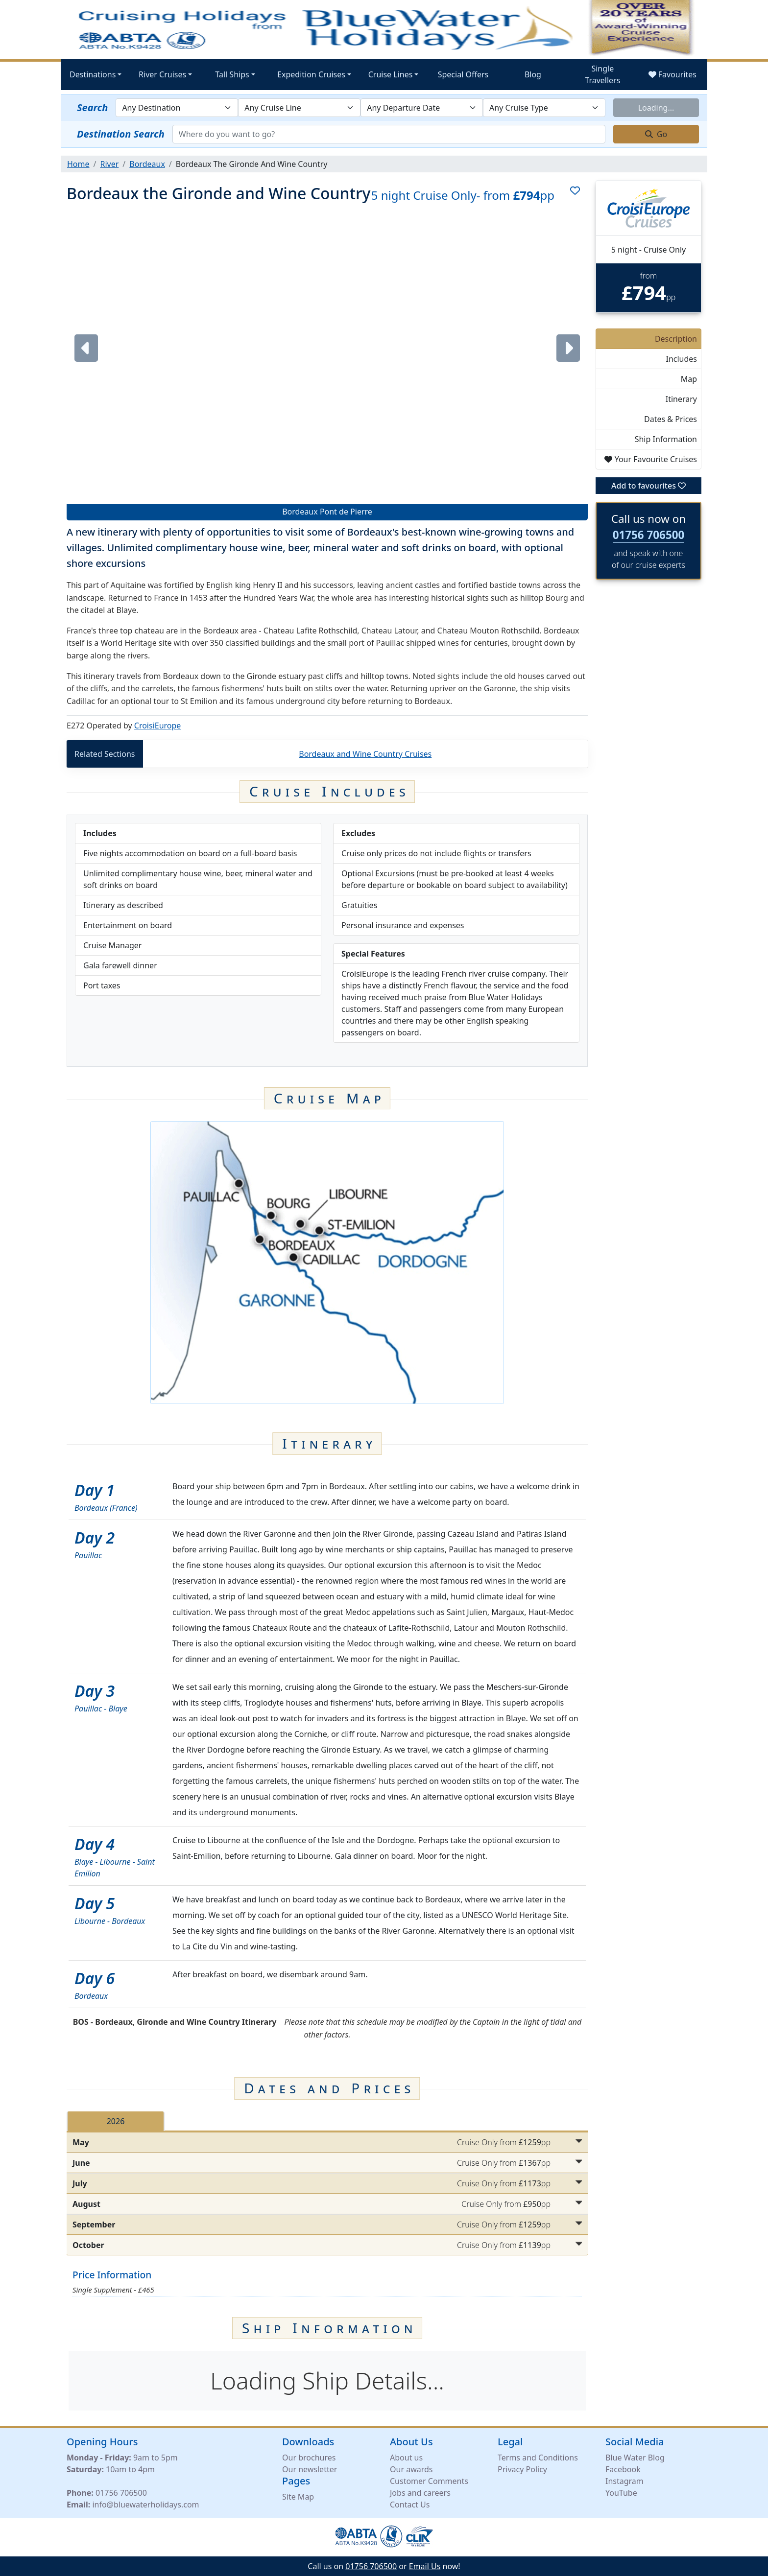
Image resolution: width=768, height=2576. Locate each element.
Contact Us (410, 2504)
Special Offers (463, 74)
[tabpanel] (327, 2193)
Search (92, 107)
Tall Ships (232, 74)
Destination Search (121, 134)
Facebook (623, 2469)
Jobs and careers (420, 2492)
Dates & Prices (670, 419)
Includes (681, 358)
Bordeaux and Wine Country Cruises (365, 754)
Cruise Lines (390, 74)
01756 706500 (649, 534)
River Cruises (162, 74)
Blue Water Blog (635, 2457)
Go (656, 134)
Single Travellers (602, 74)
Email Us (425, 2566)
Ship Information (666, 439)
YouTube (621, 2492)
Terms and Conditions (538, 2457)
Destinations (93, 74)
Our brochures (309, 2457)
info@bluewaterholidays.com (145, 2504)
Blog (533, 74)
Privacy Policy (522, 2469)
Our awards (411, 2469)
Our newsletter (309, 2469)
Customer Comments (429, 2481)
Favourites (672, 74)
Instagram (624, 2481)
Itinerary (681, 399)
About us (406, 2457)
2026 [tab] (116, 2121)
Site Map (298, 2496)
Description (676, 338)
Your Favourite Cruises (650, 459)
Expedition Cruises (311, 74)
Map (689, 379)
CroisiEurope (157, 725)
